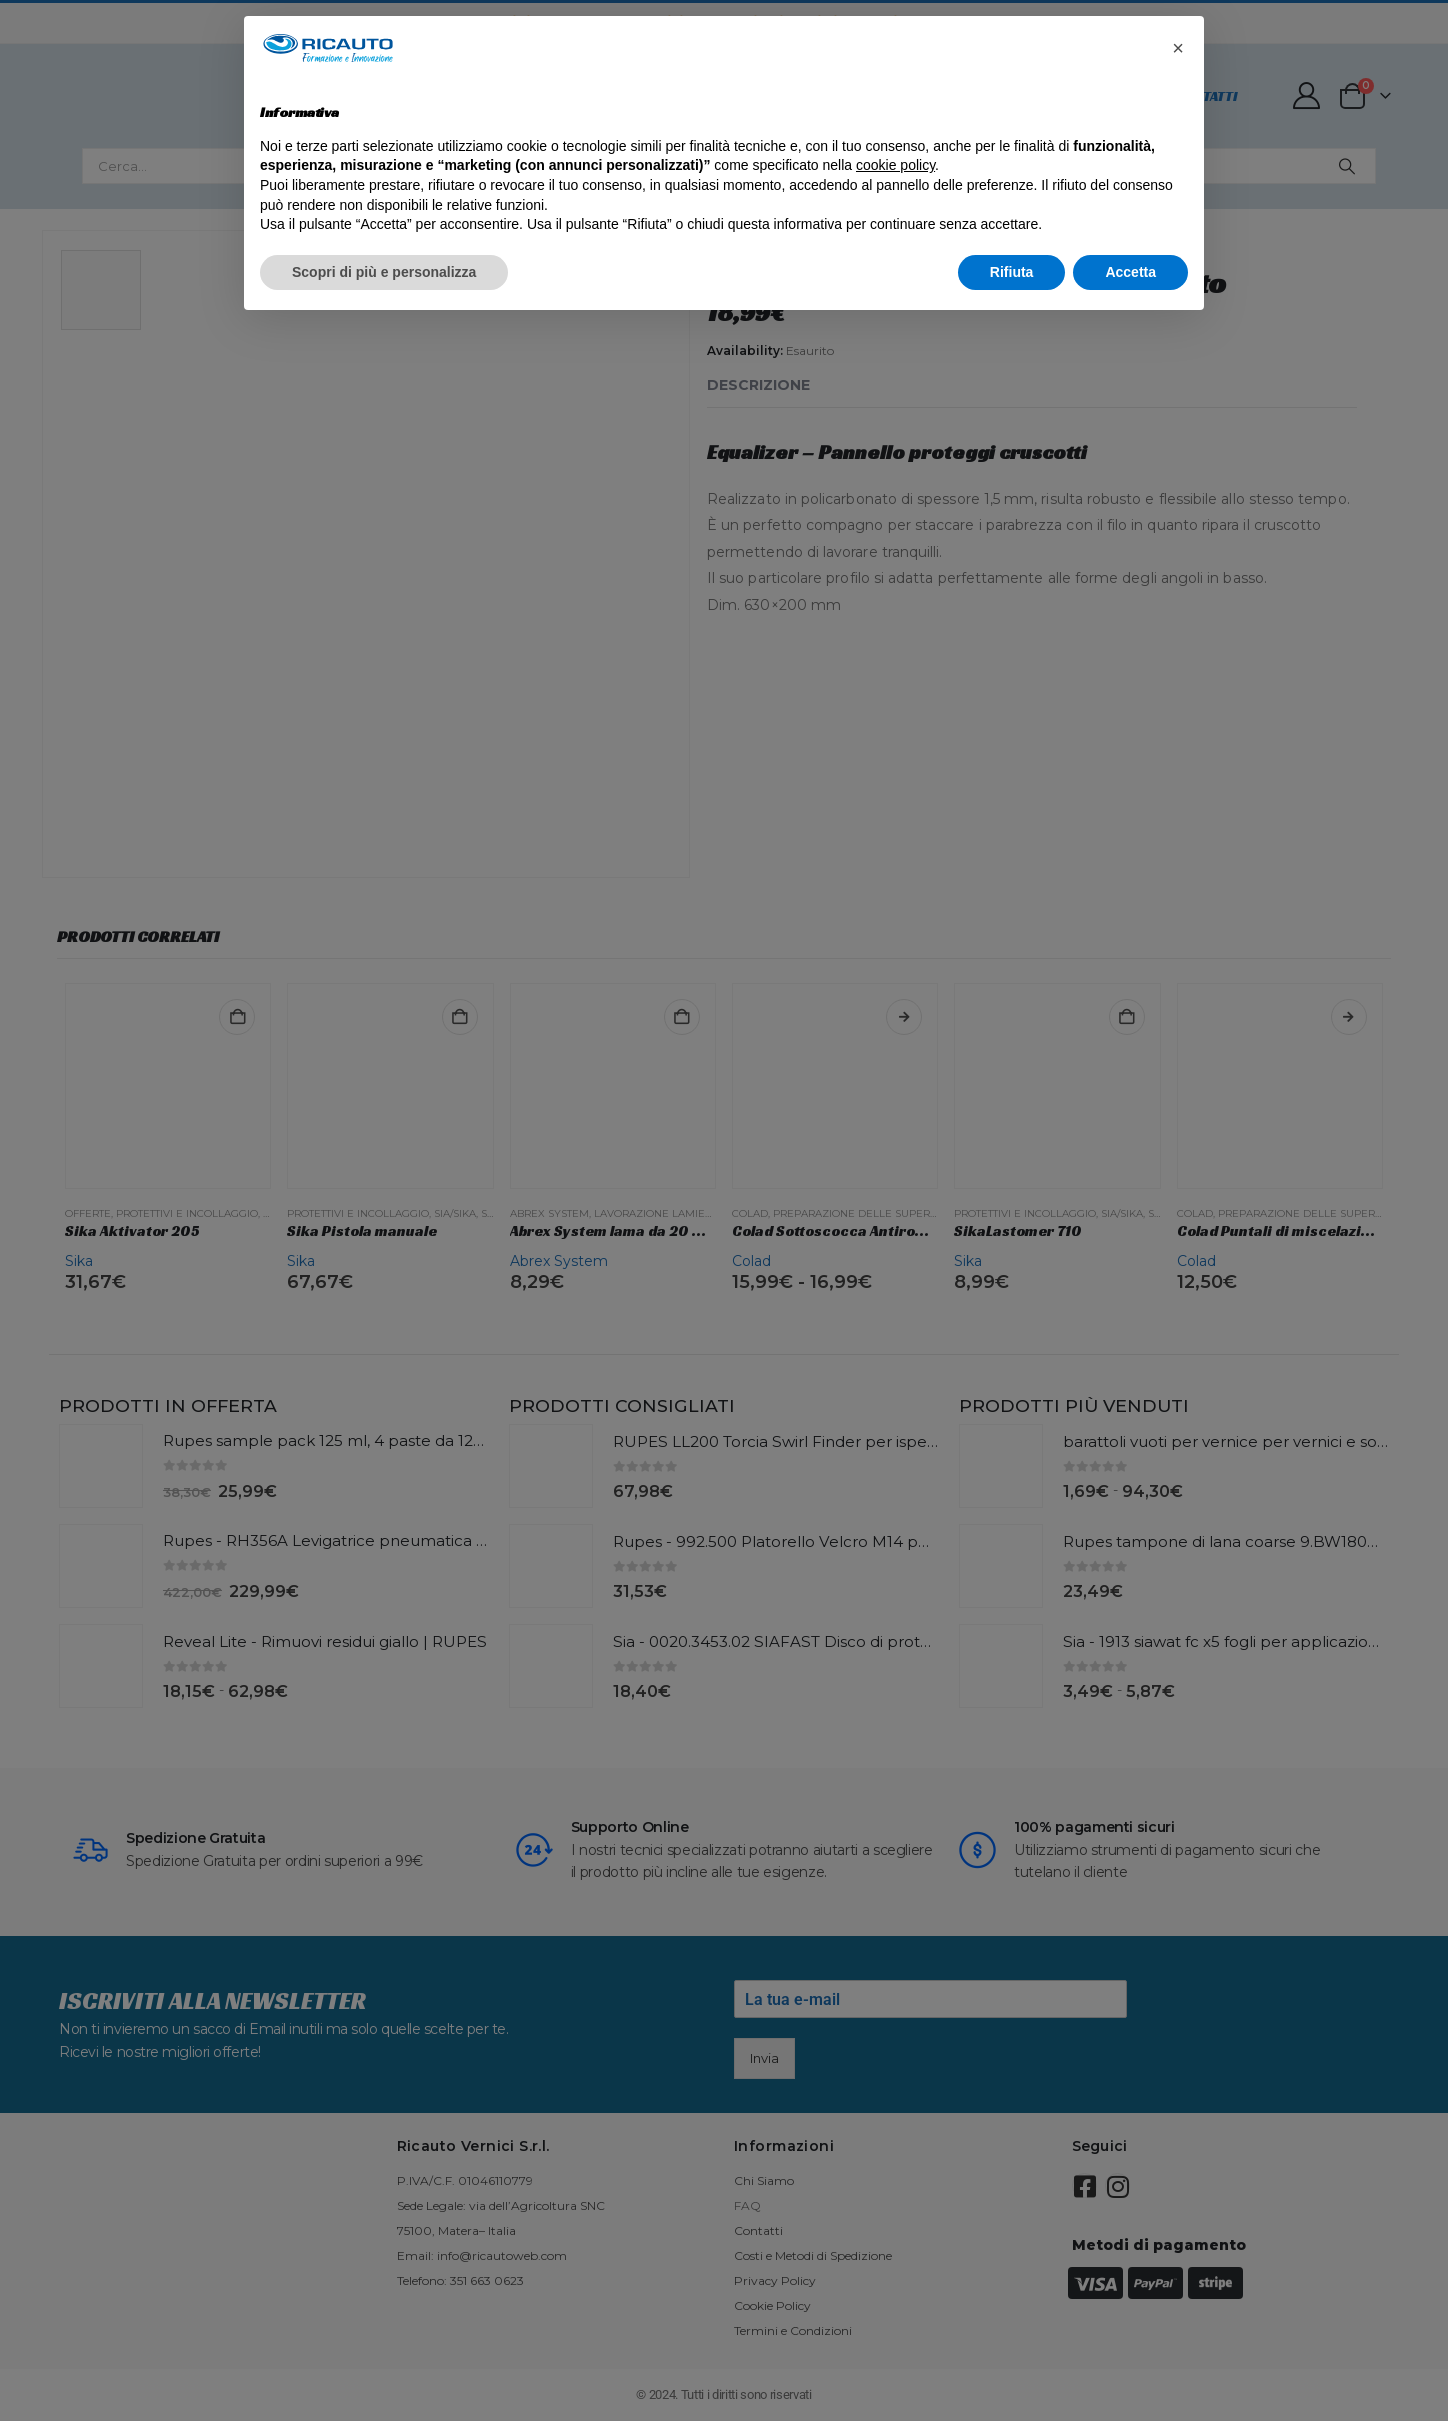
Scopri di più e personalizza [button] (384, 272)
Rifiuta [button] (1012, 272)
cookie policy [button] (895, 165)
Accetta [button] (1130, 272)
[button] (1178, 48)
